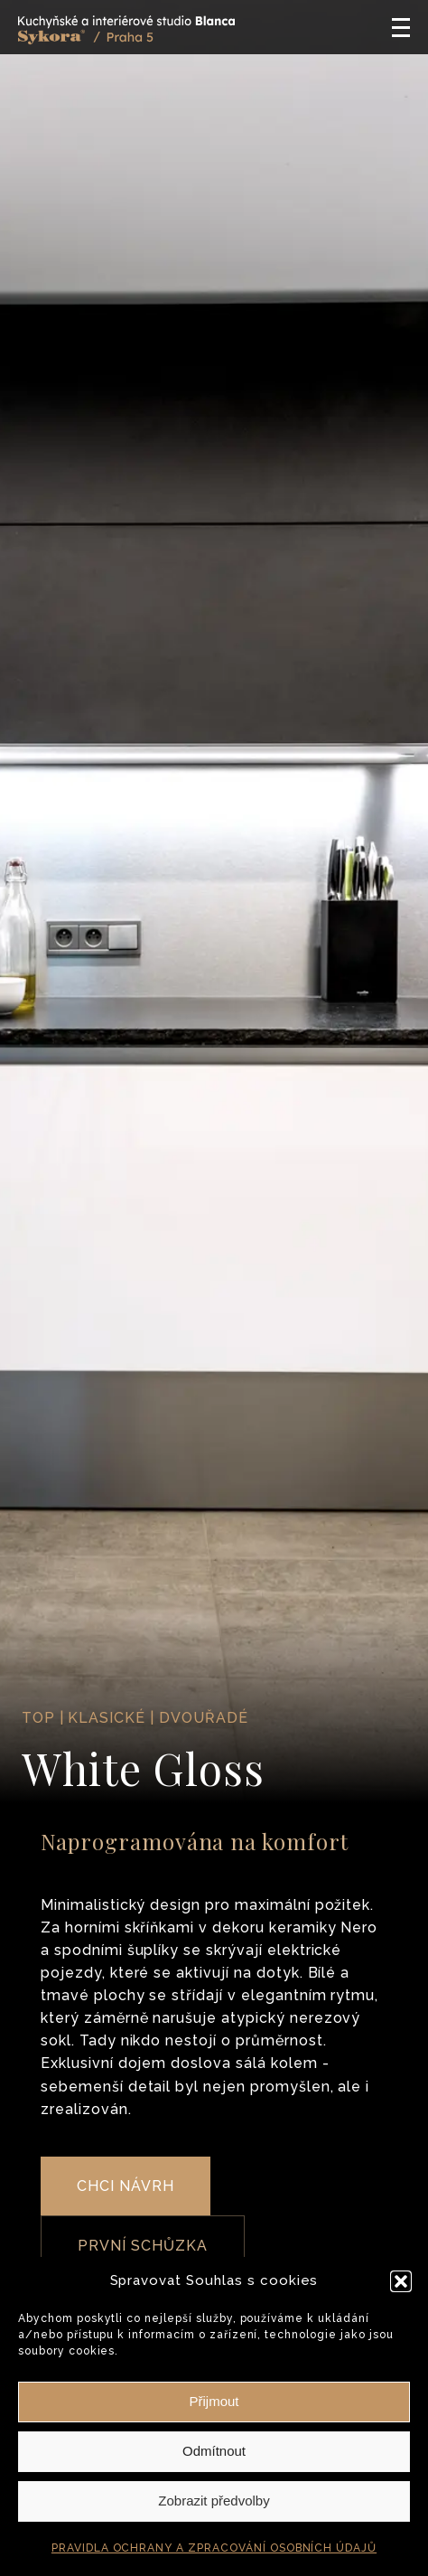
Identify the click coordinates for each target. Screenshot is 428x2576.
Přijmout (213, 2401)
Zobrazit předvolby (213, 2500)
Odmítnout (214, 2450)
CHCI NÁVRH (125, 2186)
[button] (401, 2281)
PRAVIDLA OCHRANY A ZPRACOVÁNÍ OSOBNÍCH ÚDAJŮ (214, 2548)
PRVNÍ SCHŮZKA (142, 2245)
